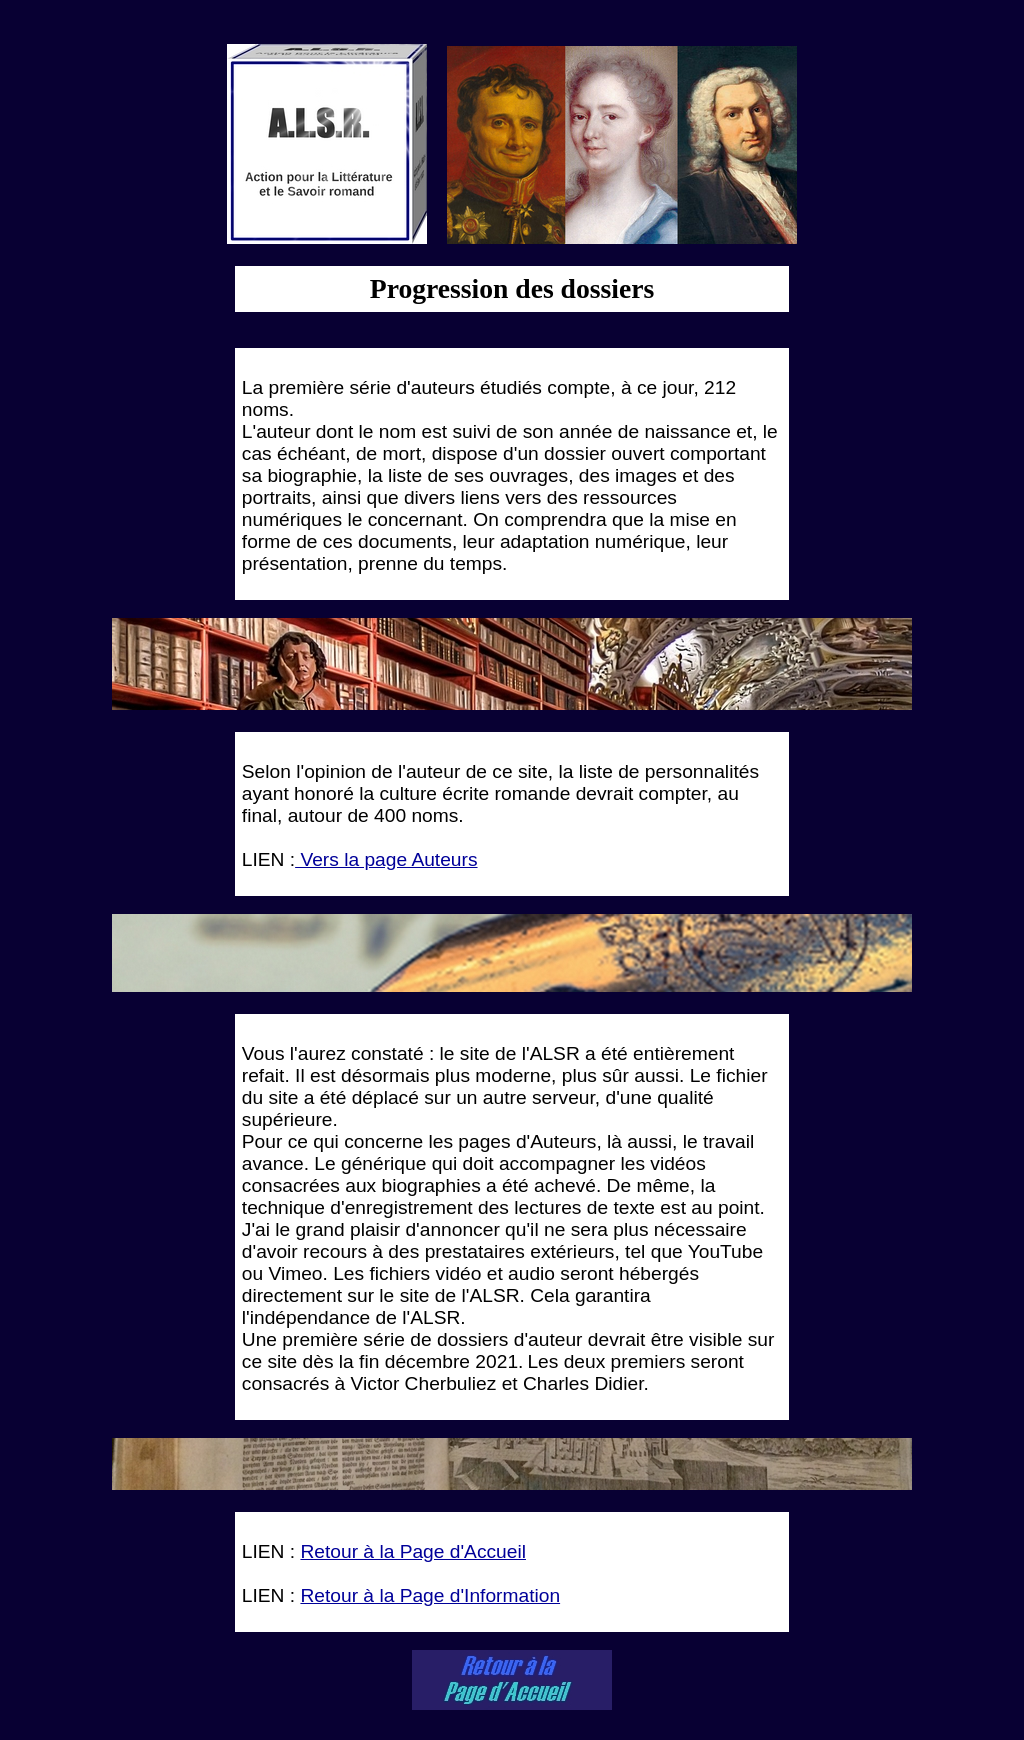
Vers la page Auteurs (386, 859)
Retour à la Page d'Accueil (413, 1551)
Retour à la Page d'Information (430, 1595)
